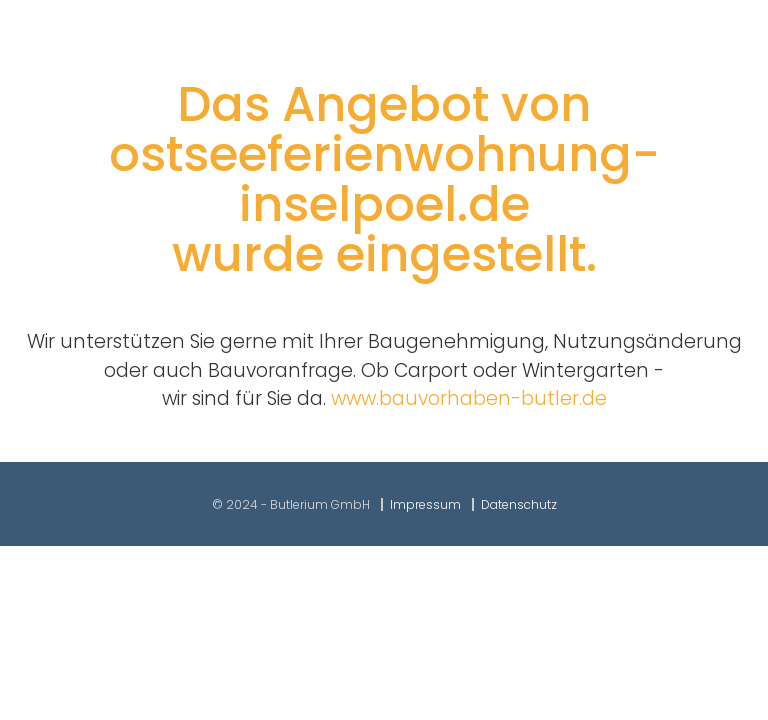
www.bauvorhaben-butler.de (469, 398)
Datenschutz (519, 504)
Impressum (425, 504)
